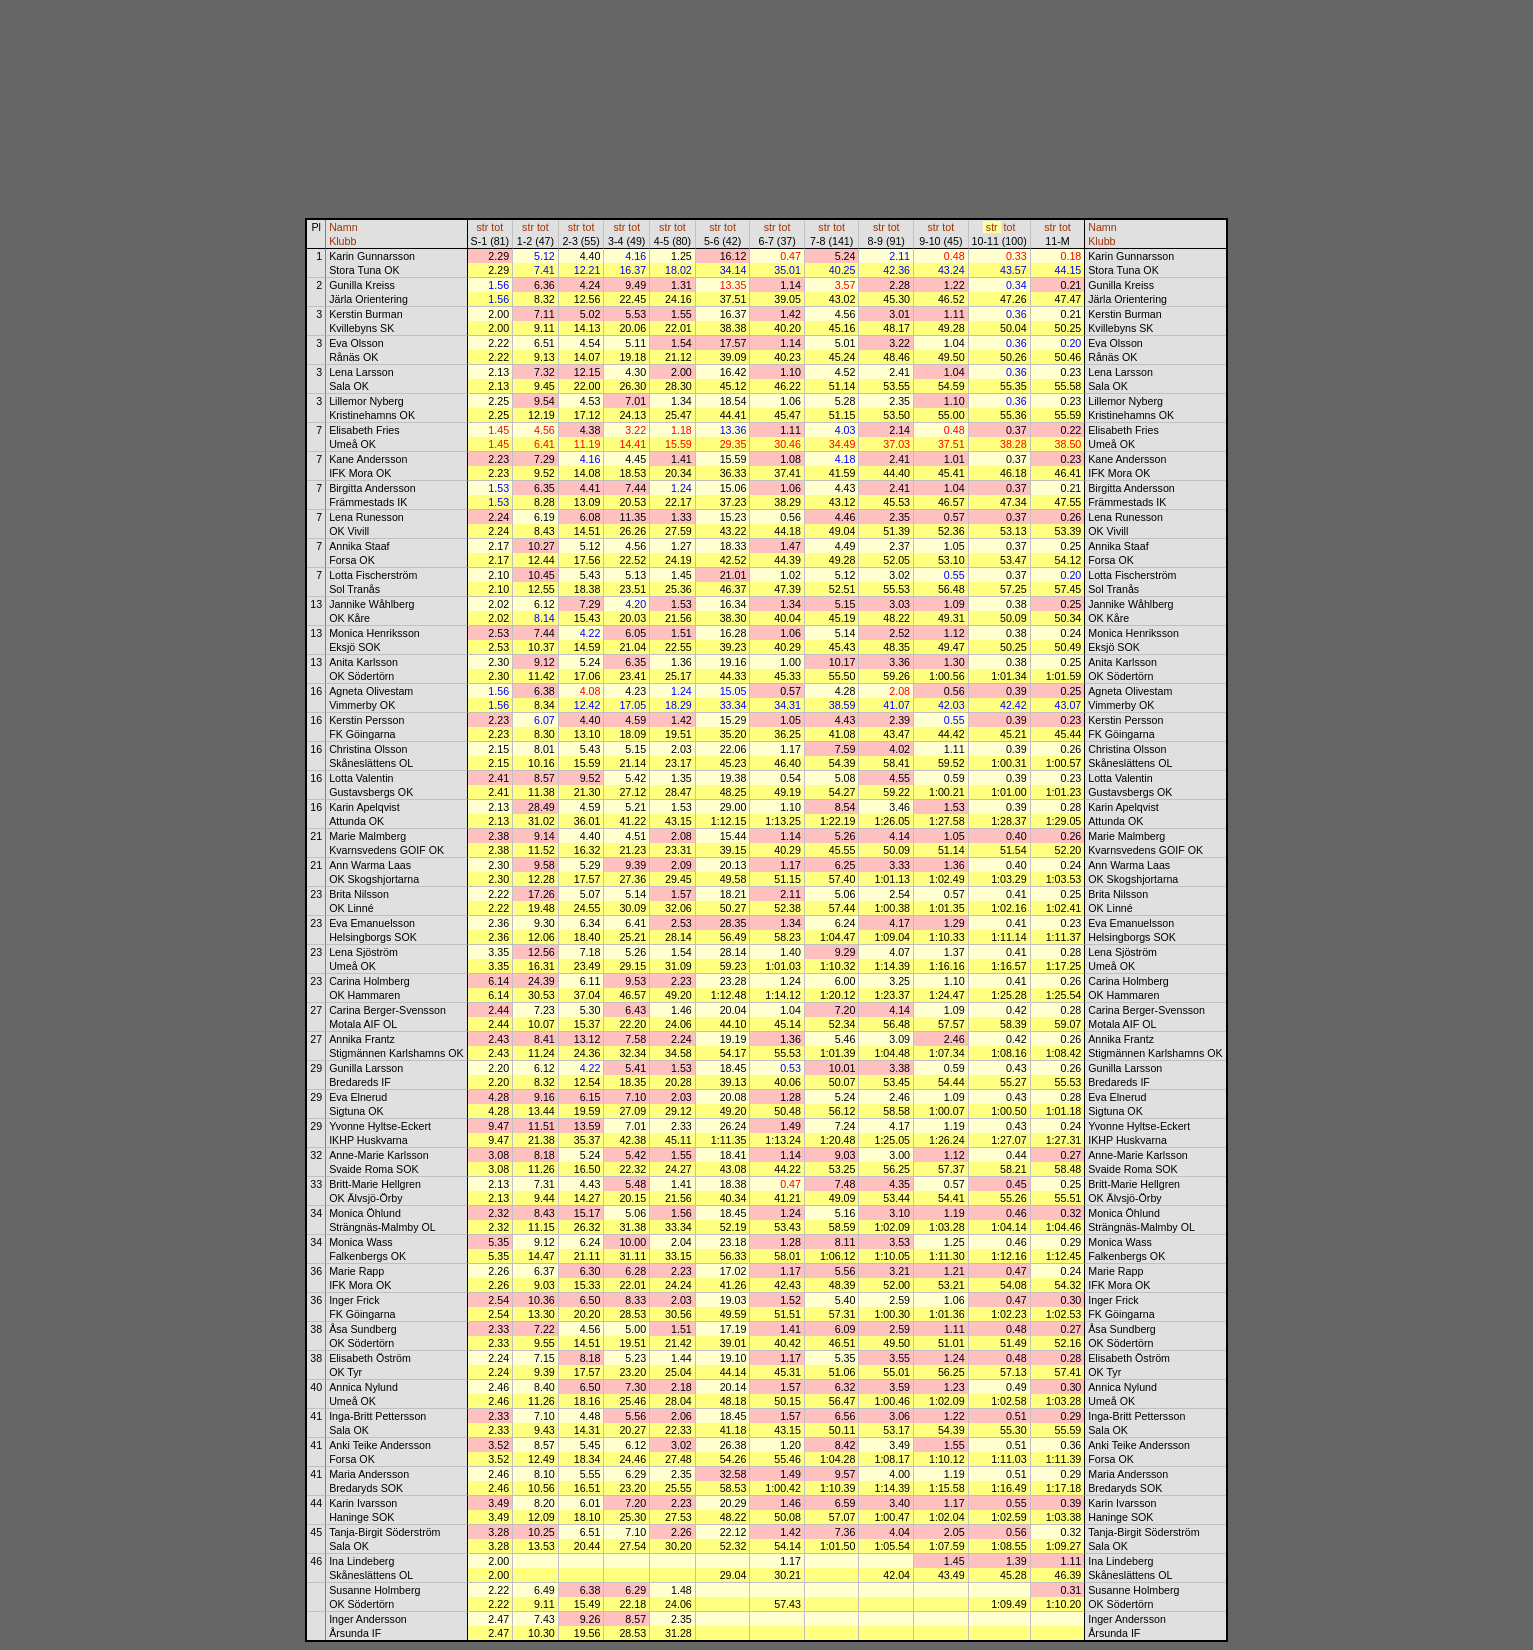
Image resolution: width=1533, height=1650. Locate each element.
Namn (343, 227)
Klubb (342, 241)
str (483, 227)
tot (497, 227)
